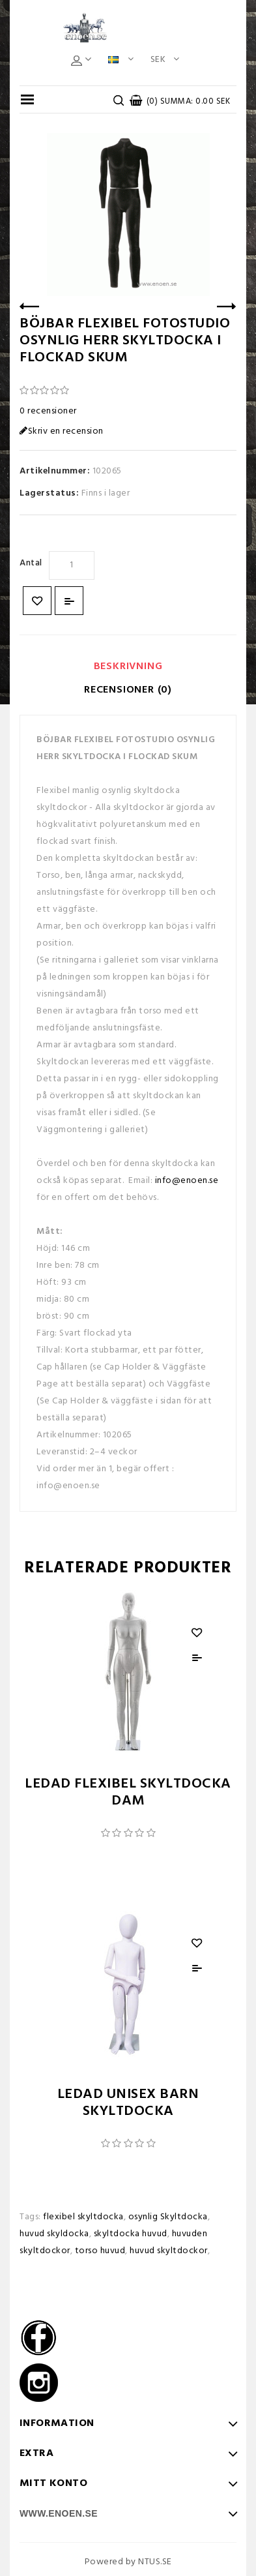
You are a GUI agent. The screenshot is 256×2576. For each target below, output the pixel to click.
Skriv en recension (62, 431)
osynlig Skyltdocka (168, 2216)
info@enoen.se (187, 1180)
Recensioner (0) (128, 689)
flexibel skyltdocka (83, 2216)
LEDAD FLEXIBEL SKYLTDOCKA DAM (128, 1792)
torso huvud (100, 2250)
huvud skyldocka (54, 2233)
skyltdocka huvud (130, 2233)
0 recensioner (48, 411)
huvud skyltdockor (169, 2250)
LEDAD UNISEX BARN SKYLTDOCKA (128, 2103)
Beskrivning (128, 666)
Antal (31, 563)
